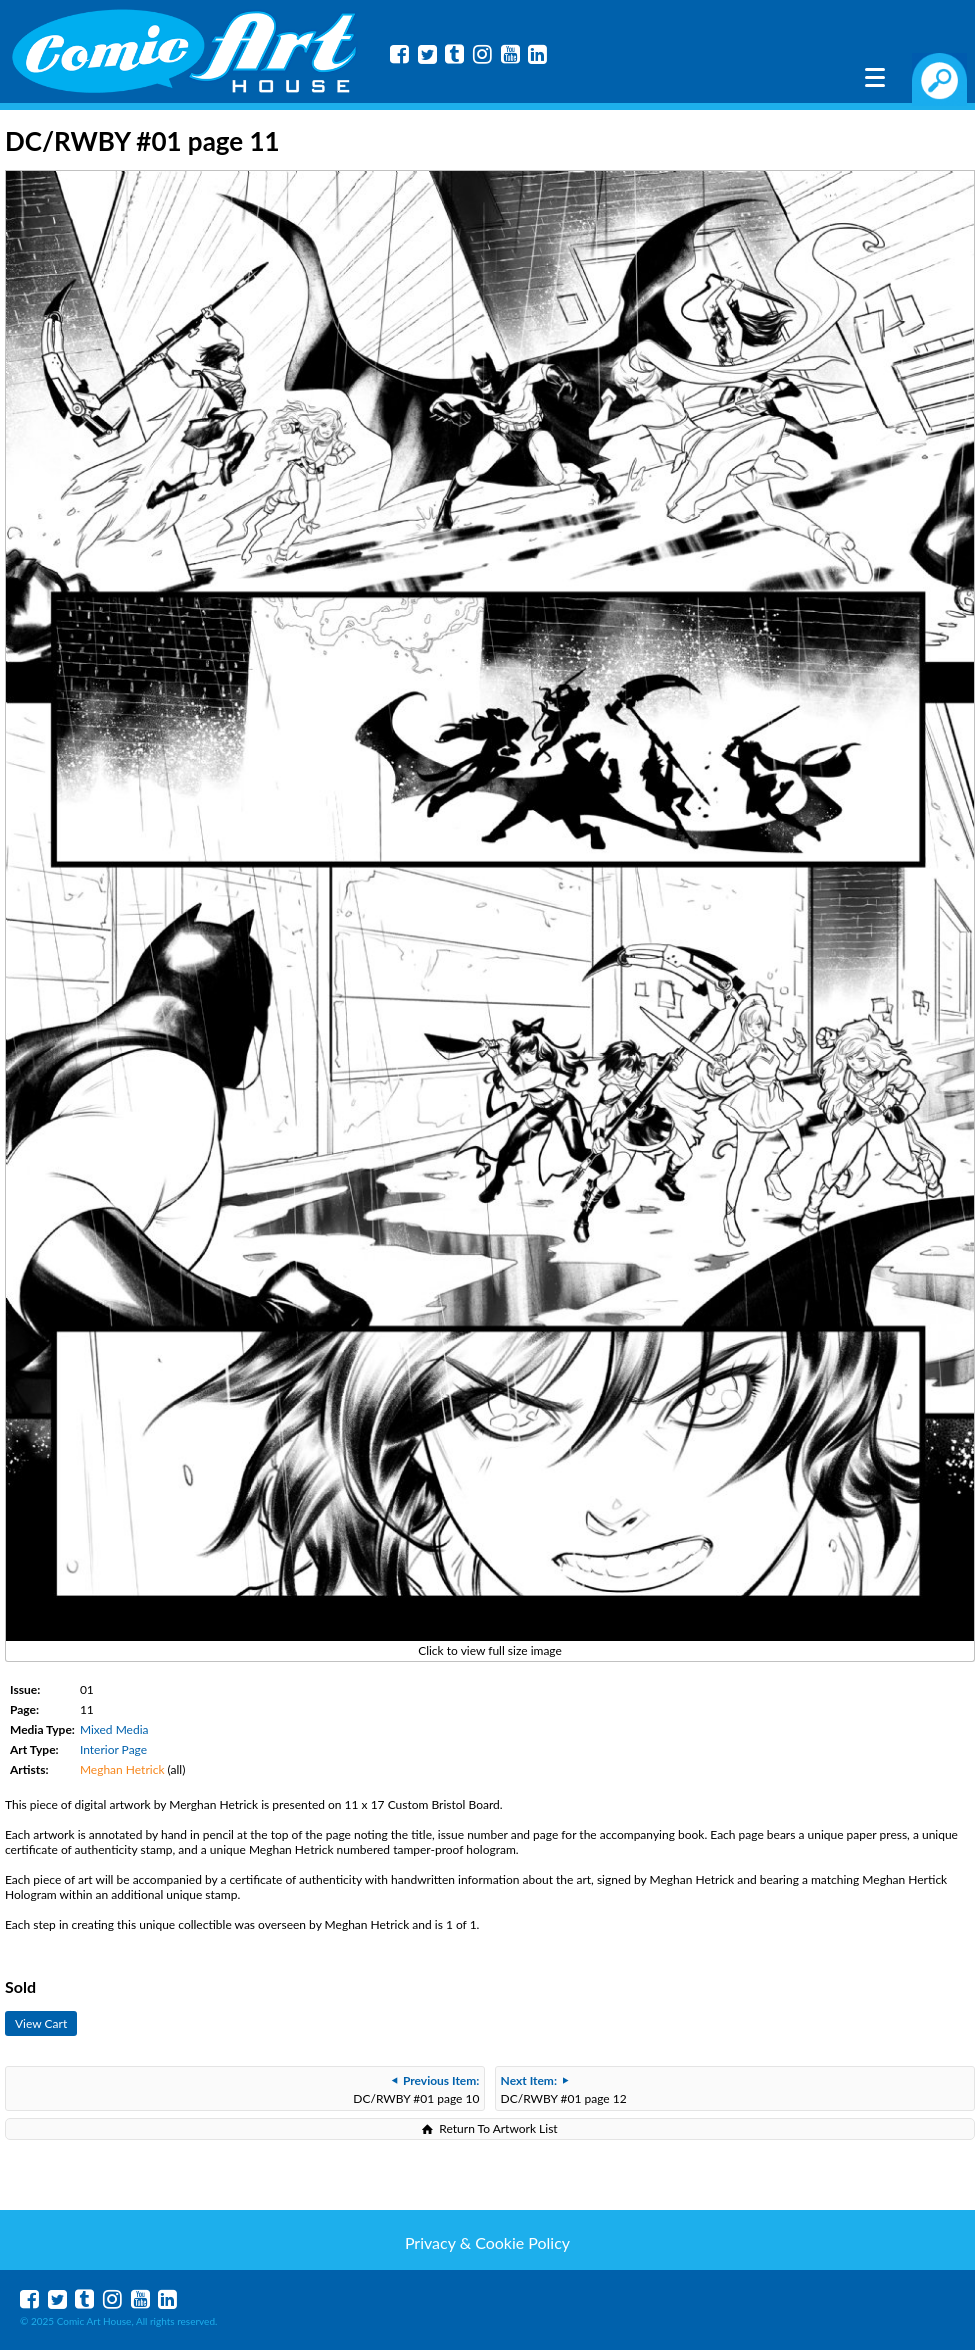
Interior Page (113, 1749)
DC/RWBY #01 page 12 (564, 2089)
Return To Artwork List (498, 2128)
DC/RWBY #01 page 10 (416, 2089)
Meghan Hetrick (122, 1769)
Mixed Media (114, 1729)
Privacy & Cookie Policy (487, 2242)
